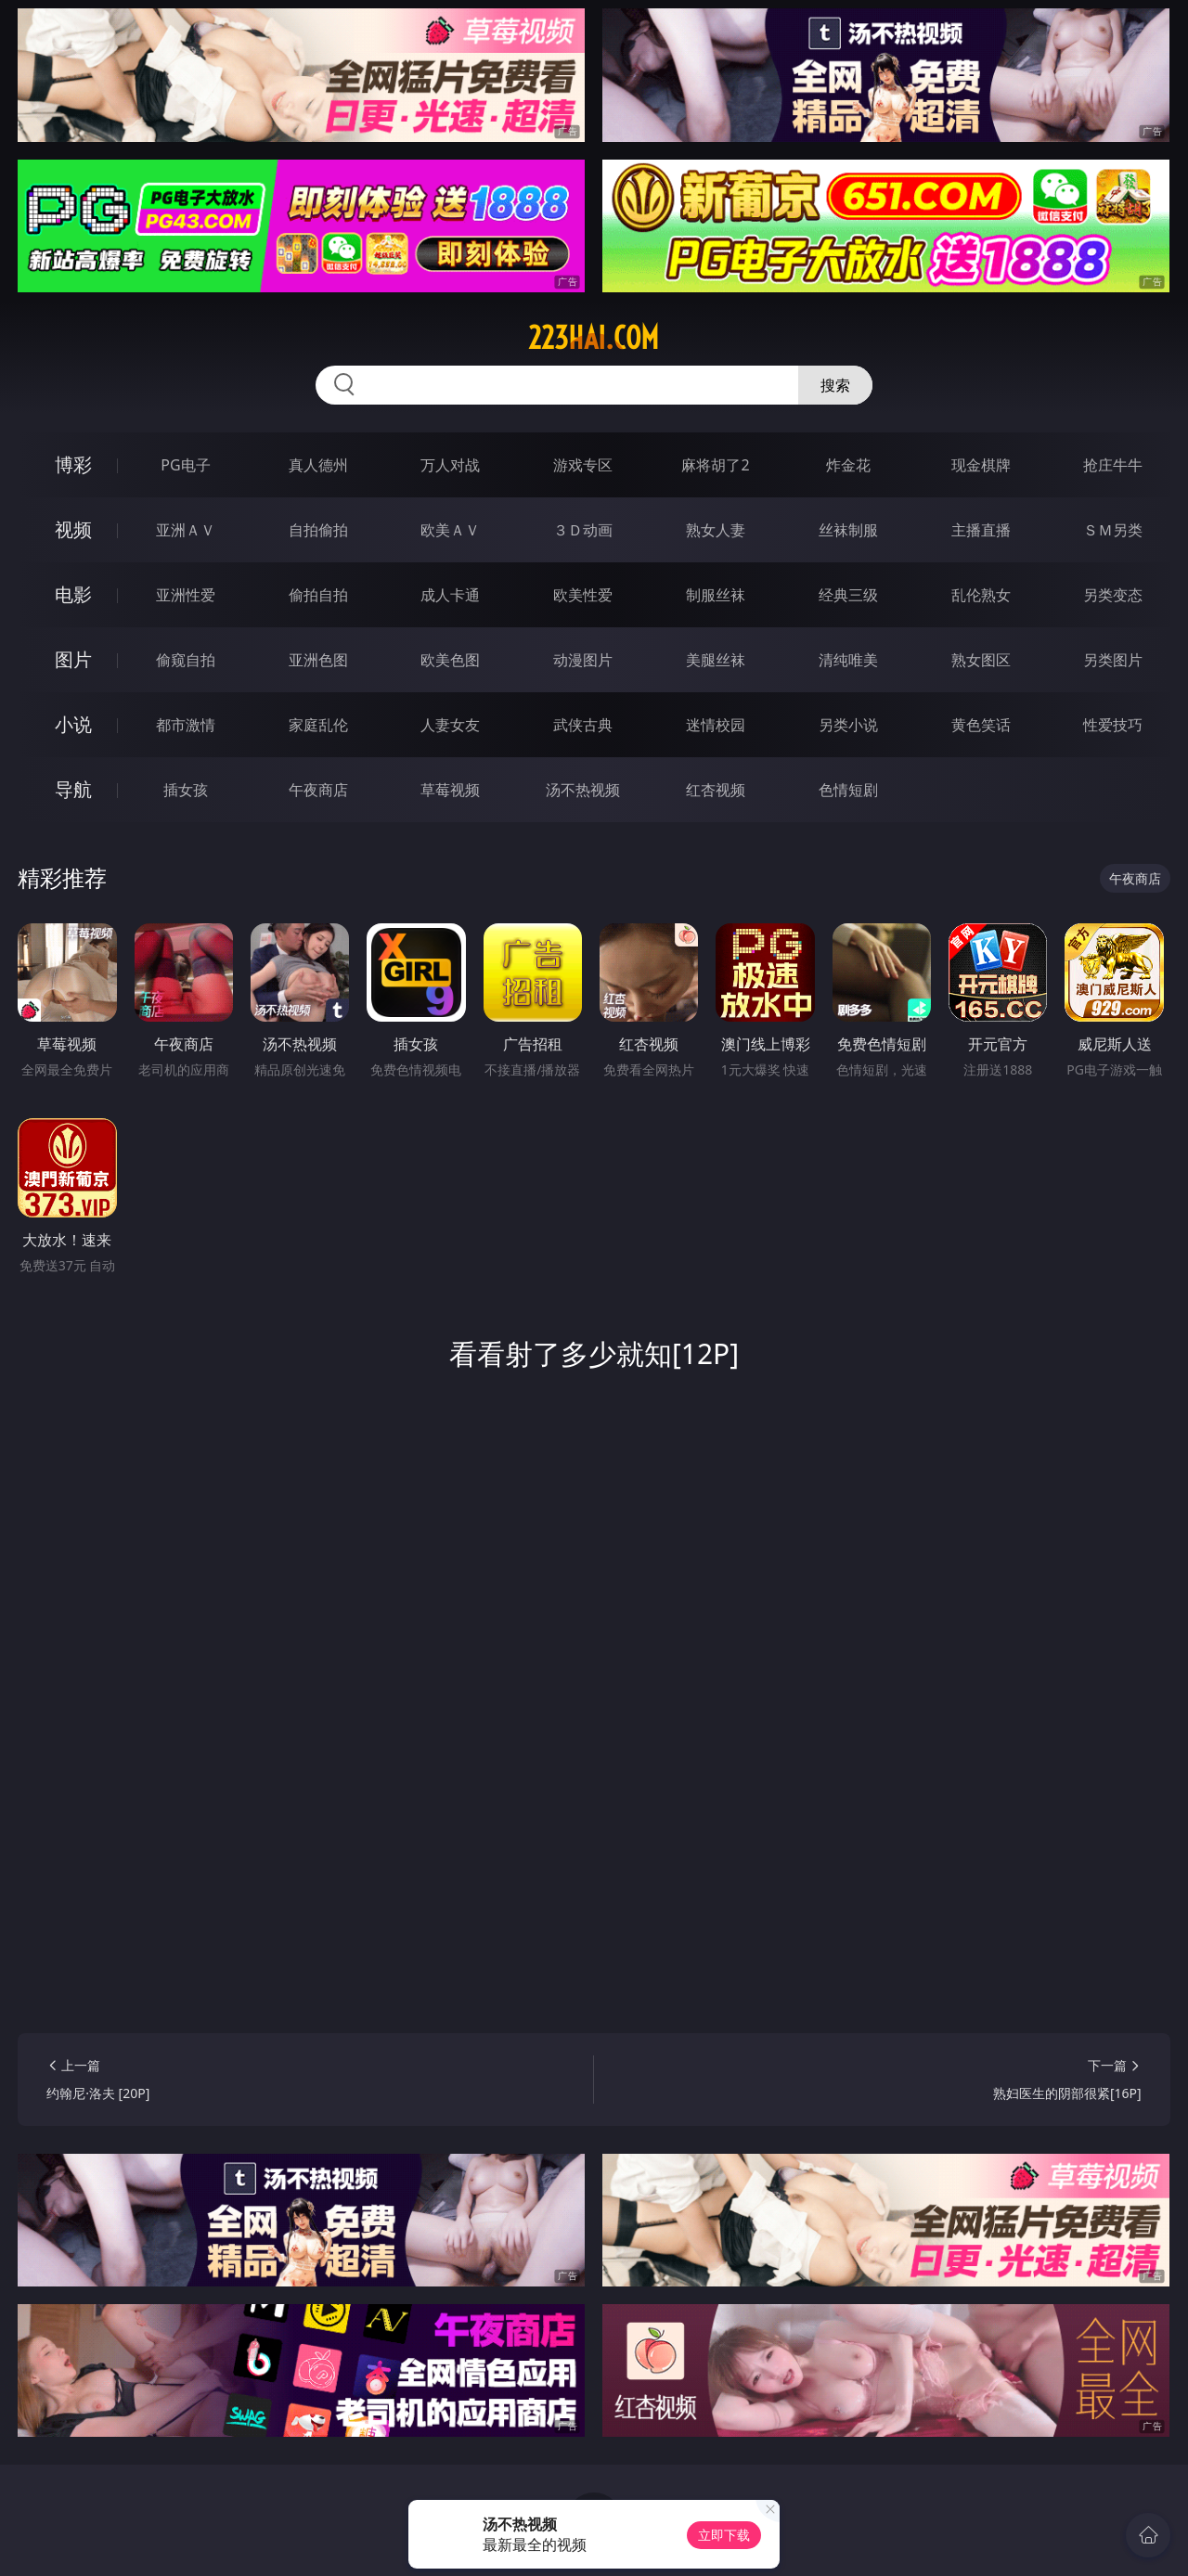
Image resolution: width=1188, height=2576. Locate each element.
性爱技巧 (1113, 725)
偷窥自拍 (185, 660)
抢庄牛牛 (1113, 465)
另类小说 (848, 725)
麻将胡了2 (715, 465)
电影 (73, 594)
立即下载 (724, 2535)
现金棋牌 (981, 465)
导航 (73, 789)
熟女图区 (981, 660)
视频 (73, 529)
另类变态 (1113, 595)
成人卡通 (450, 595)
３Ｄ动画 (583, 530)
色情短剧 (848, 789)
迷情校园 (715, 725)
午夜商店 (318, 789)
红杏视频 (715, 789)
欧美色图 (450, 660)
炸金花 (848, 465)
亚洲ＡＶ (185, 530)
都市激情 (185, 725)
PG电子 (185, 465)
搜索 (835, 385)
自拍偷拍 (318, 530)
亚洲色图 (318, 660)
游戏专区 (583, 465)
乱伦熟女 (981, 595)
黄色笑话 (981, 725)
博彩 (73, 464)
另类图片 (1113, 660)
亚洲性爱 (185, 595)
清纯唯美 (848, 660)
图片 (73, 659)
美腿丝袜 (715, 660)
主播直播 (981, 530)
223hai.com (593, 337)
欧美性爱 (583, 595)
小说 (73, 724)
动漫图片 (583, 660)
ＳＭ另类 (1113, 530)
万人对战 (450, 465)
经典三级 (848, 595)
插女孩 (185, 789)
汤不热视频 (583, 789)
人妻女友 (450, 725)
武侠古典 (583, 725)
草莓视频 (450, 789)
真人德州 (318, 465)
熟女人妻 (715, 530)
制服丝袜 (715, 595)
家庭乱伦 (318, 725)
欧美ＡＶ (450, 530)
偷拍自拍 (318, 595)
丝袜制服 (848, 530)
